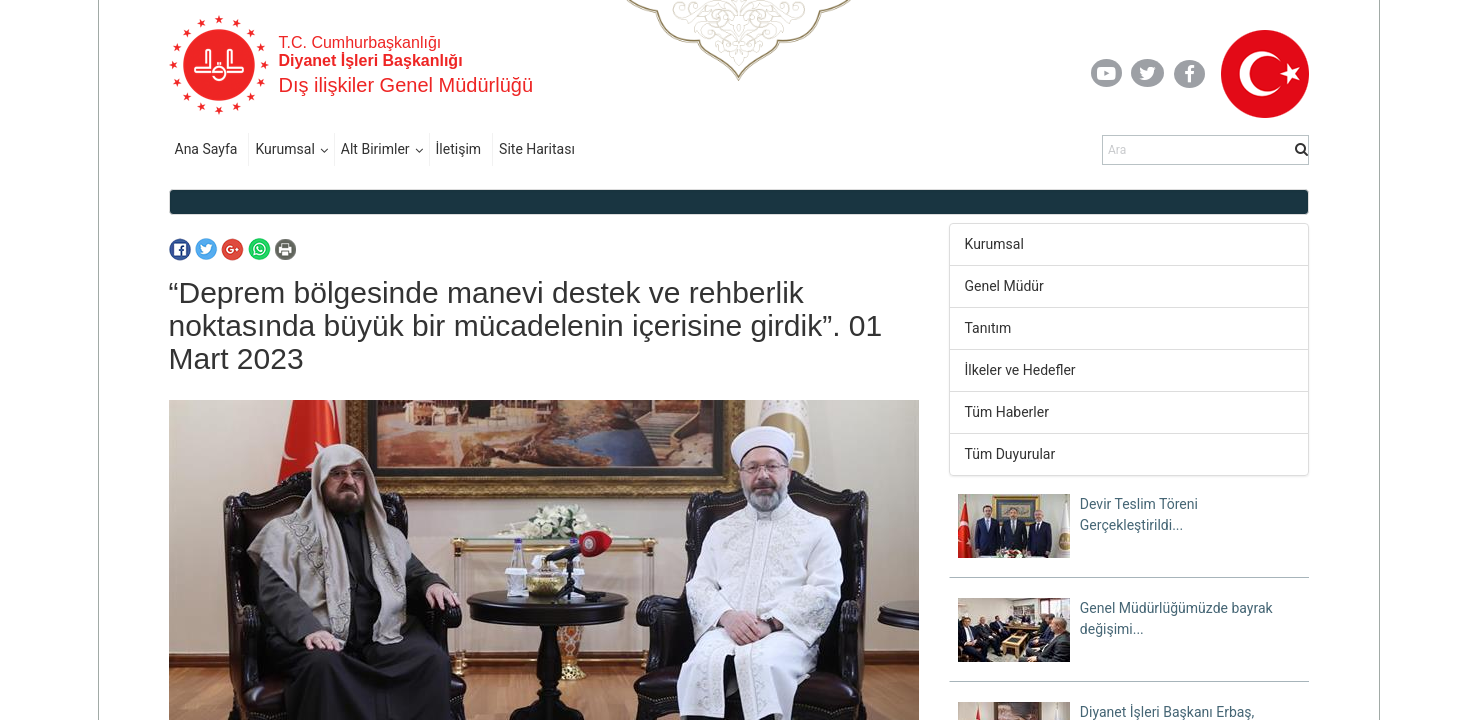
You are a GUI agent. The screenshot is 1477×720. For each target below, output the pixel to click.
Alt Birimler (375, 149)
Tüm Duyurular (1010, 454)
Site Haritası (537, 149)
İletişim (459, 149)
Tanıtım (988, 328)
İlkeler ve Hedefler (1020, 370)
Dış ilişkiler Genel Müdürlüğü (406, 85)
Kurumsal (284, 149)
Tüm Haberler (1007, 412)
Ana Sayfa (206, 149)
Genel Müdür (1004, 286)
